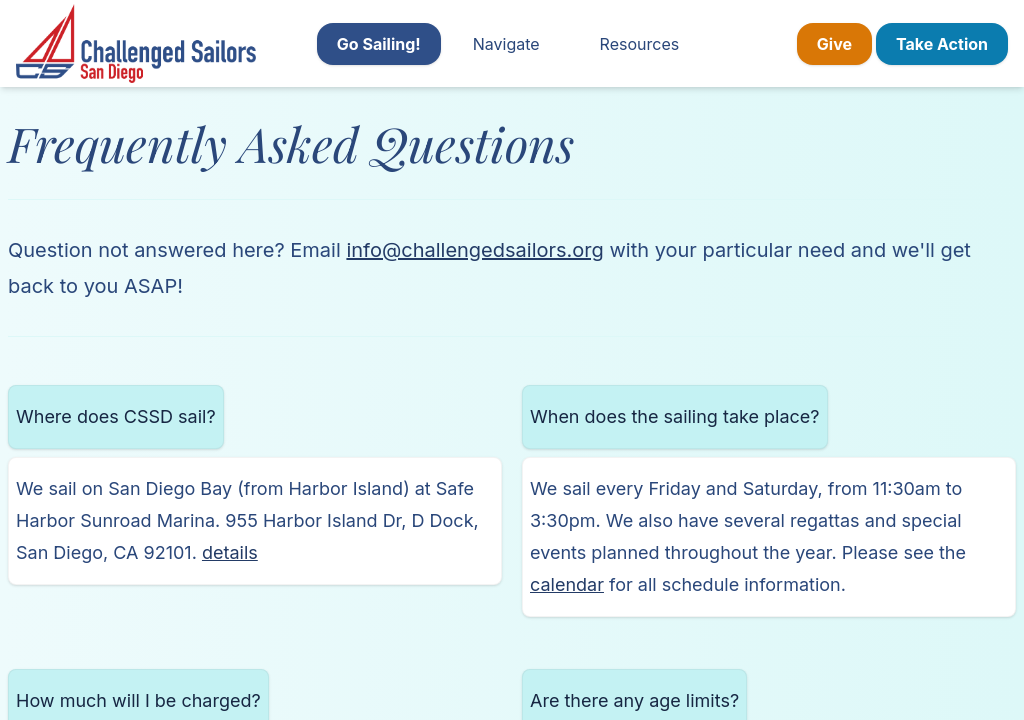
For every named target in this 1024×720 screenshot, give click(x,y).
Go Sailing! (379, 44)
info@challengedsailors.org (474, 250)
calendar (567, 584)
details (230, 552)
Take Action (942, 44)
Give (834, 44)
